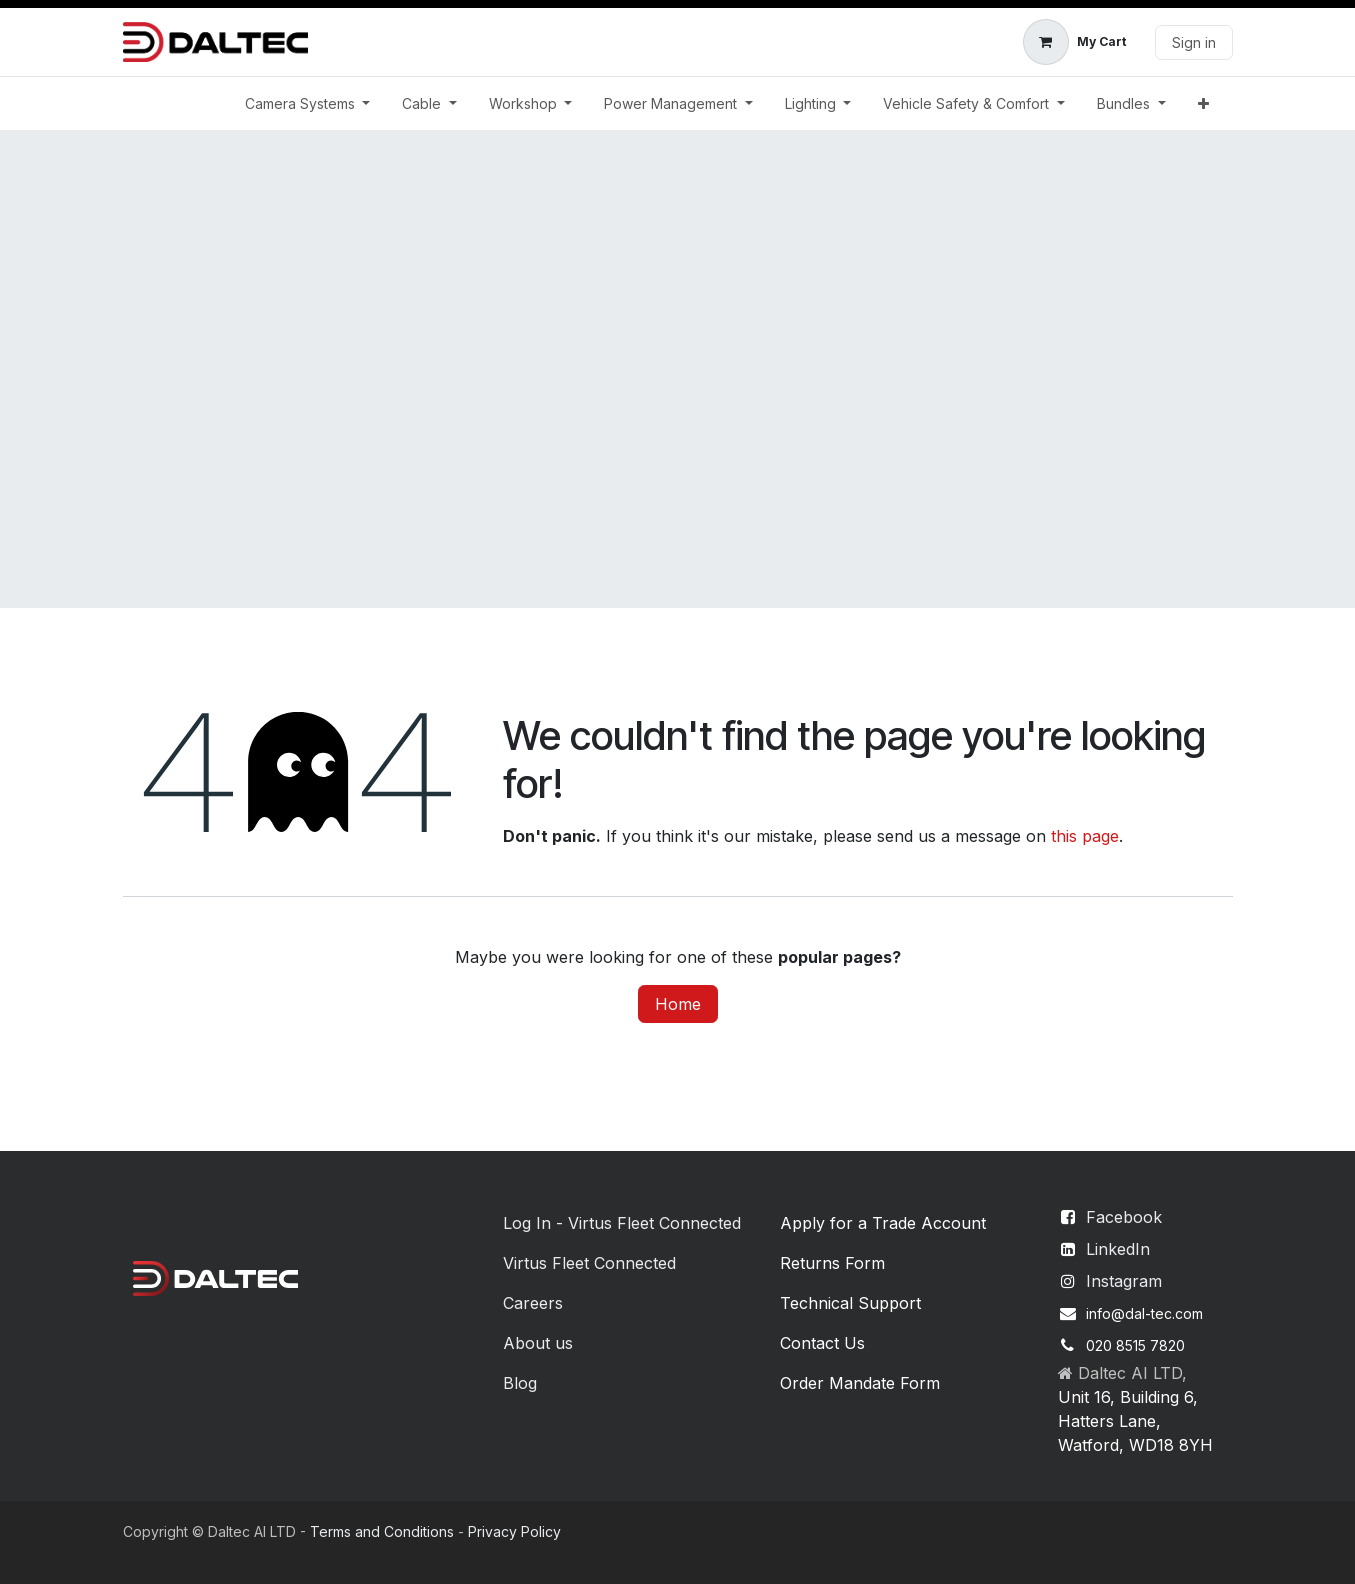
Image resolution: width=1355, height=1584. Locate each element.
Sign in (1194, 42)
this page (1085, 836)
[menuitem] (308, 103)
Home (678, 1004)
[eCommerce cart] (1074, 42)
